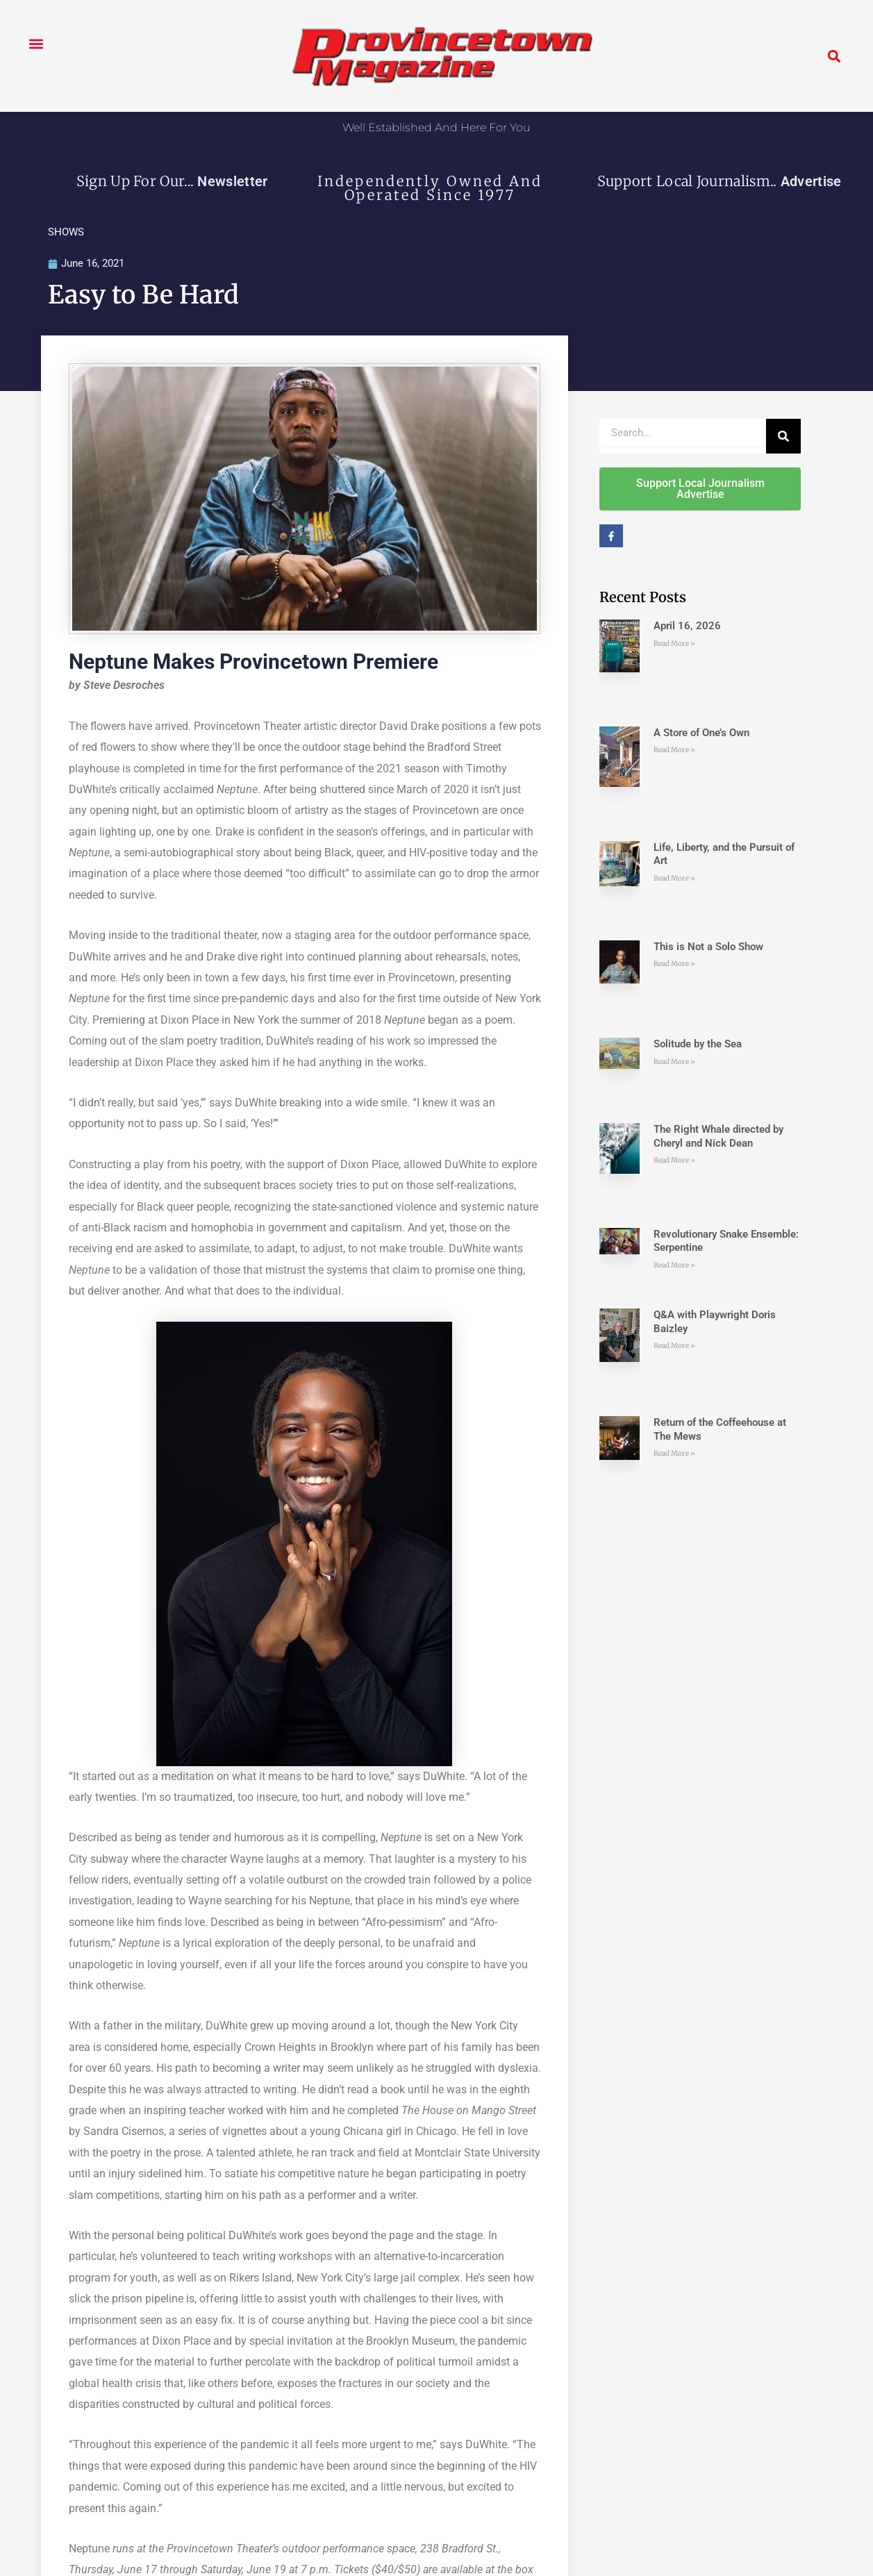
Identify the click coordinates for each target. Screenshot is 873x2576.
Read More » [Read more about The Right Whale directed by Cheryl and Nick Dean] (674, 1161)
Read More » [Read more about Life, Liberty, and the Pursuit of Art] (674, 878)
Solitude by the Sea (698, 1045)
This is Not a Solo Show (708, 947)
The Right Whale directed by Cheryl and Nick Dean (718, 1137)
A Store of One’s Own (701, 733)
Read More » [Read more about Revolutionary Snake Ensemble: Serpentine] (674, 1265)
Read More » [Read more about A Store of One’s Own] (674, 751)
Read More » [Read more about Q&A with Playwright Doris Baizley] (674, 1347)
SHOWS (66, 232)
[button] (35, 43)
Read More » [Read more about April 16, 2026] (674, 644)
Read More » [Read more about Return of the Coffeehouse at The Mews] (674, 1454)
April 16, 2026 (687, 627)
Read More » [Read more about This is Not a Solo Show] (674, 965)
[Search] (783, 436)
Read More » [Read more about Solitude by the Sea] (674, 1062)
